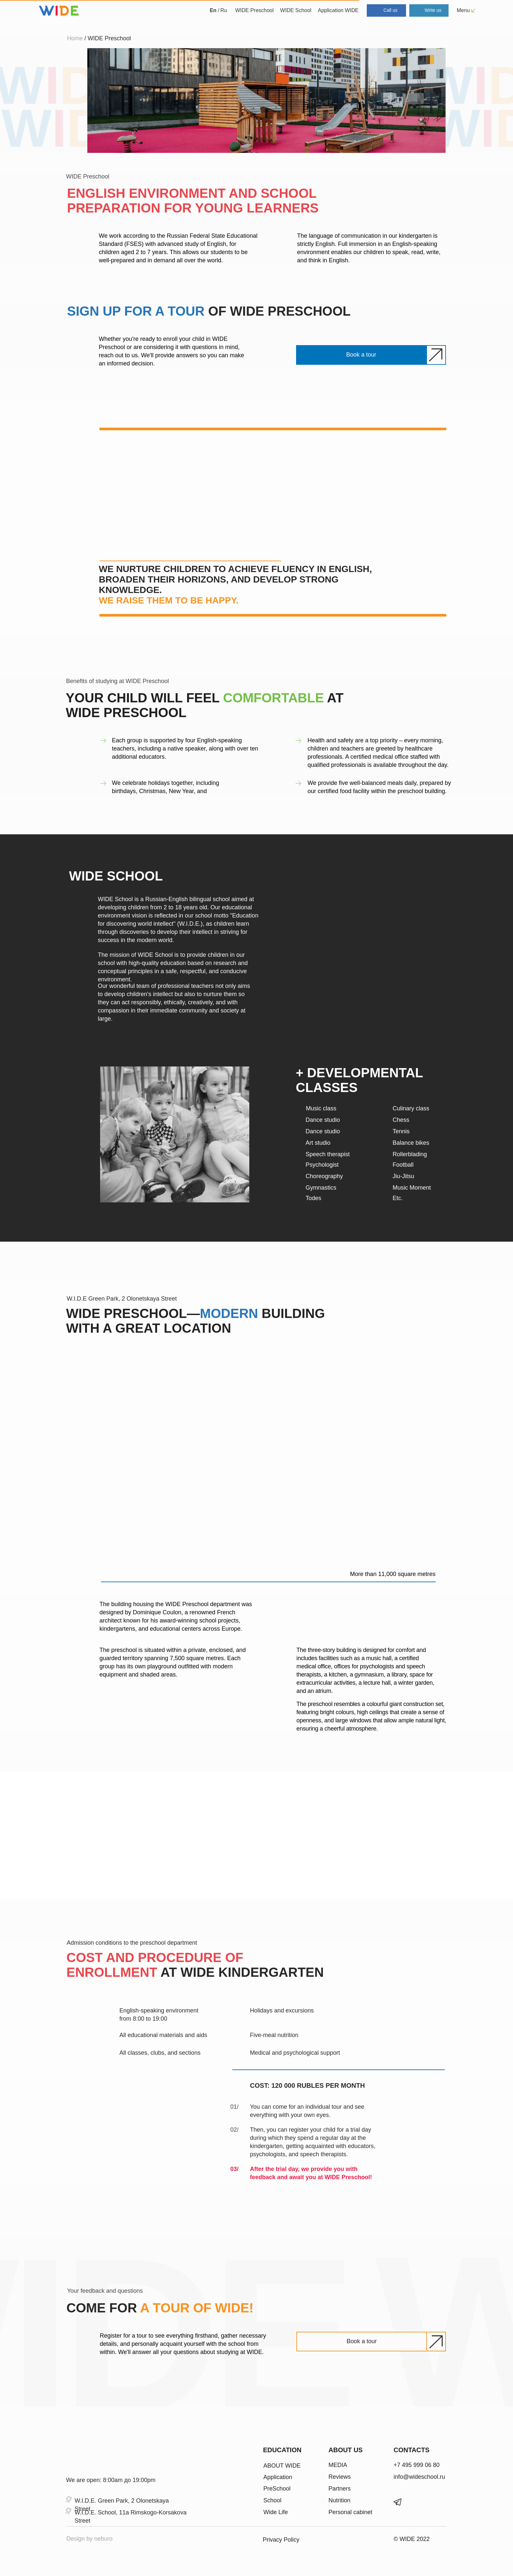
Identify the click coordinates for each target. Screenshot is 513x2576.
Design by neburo (89, 2538)
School (272, 2500)
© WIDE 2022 (412, 2539)
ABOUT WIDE (282, 2465)
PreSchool (277, 2488)
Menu (463, 10)
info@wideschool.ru (419, 2477)
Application (277, 2477)
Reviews (339, 2477)
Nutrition (339, 2500)
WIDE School (295, 10)
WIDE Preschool (254, 10)
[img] (83, 2456)
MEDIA (337, 2465)
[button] (361, 355)
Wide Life (275, 2512)
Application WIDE (338, 10)
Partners (339, 2488)
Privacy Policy (281, 2539)
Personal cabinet (350, 2512)
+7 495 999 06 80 (417, 2465)
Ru (224, 10)
